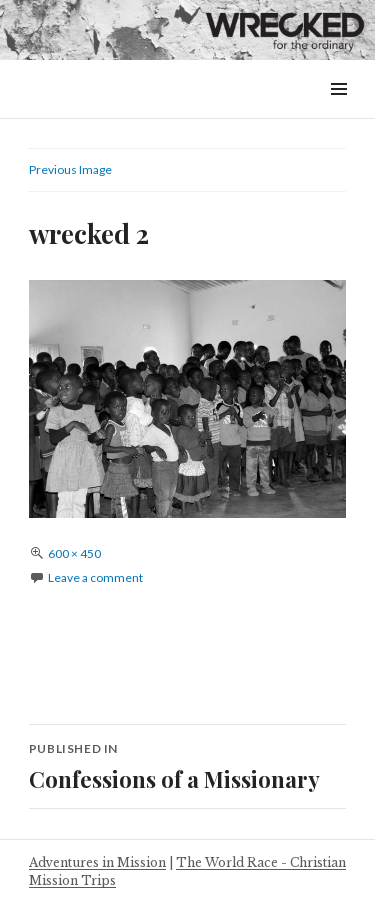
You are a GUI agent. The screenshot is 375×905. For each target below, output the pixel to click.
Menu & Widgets (338, 111)
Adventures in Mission (97, 862)
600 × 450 (74, 553)
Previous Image (70, 169)
